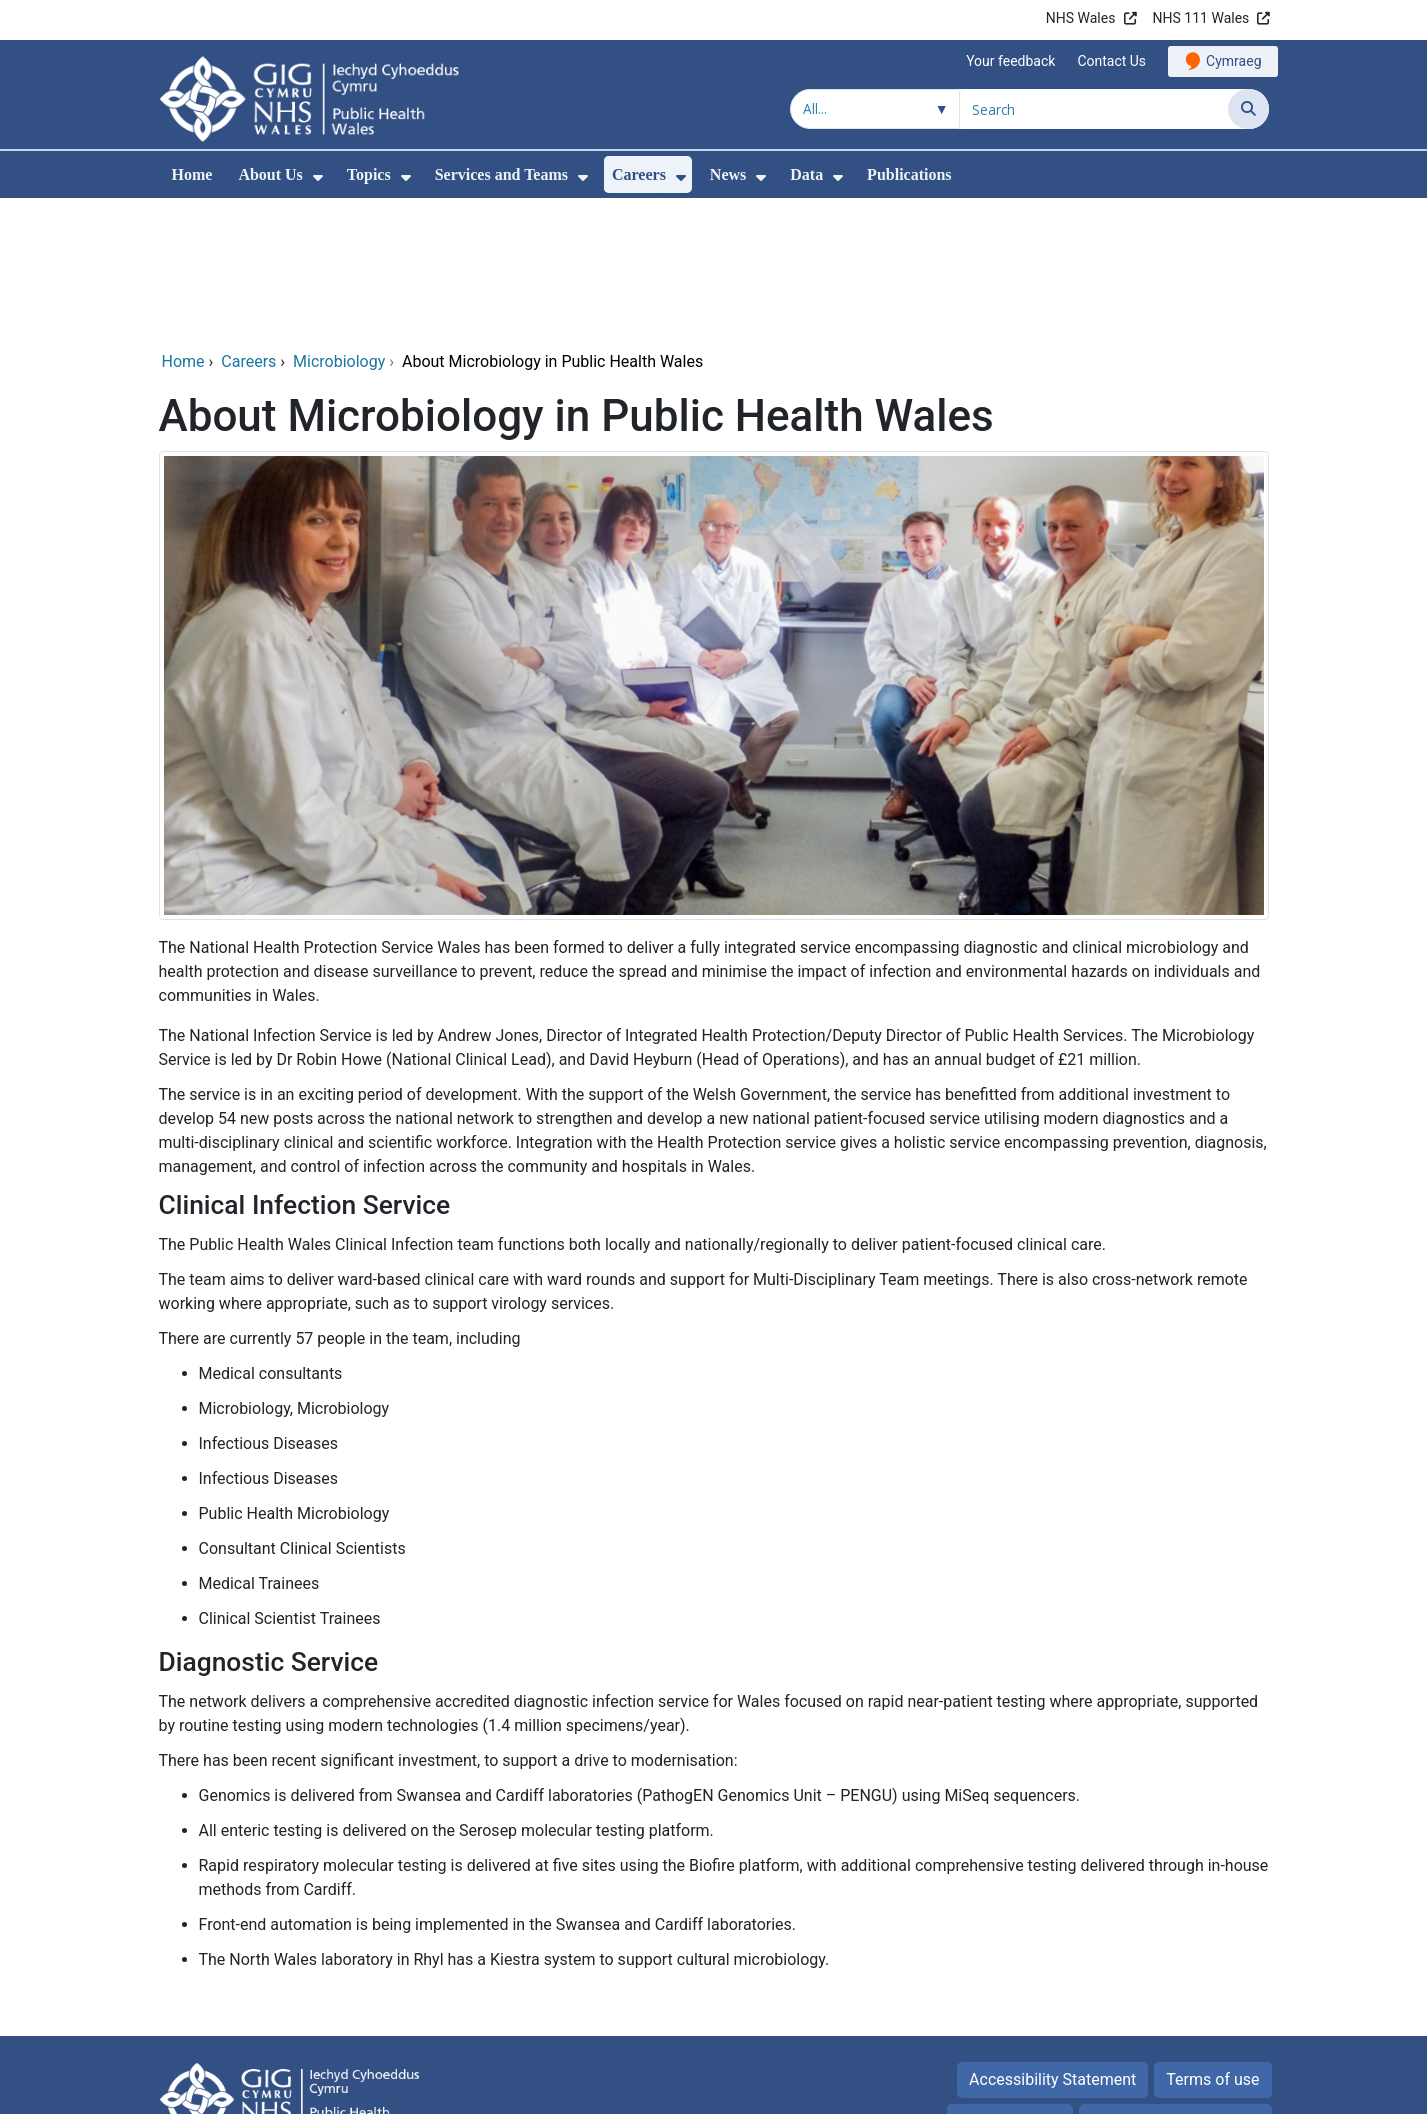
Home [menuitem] (192, 174)
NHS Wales (1081, 18)
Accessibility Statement (1052, 1943)
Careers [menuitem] (639, 174)
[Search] (1248, 109)
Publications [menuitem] (909, 174)
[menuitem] (318, 177)
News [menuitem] (728, 174)
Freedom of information (1175, 1985)
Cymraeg (1233, 61)
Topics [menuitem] (369, 174)
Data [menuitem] (806, 174)
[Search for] (1094, 109)
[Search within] (875, 109)
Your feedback (1010, 61)
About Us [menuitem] (270, 174)
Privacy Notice (1010, 1985)
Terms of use (1212, 1943)
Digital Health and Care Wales (1163, 2088)
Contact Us (1111, 61)
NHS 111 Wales (1201, 18)
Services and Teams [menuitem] (501, 174)
